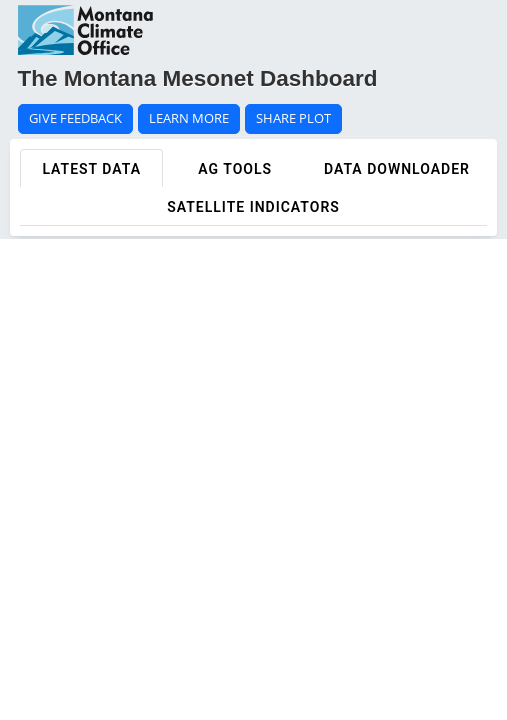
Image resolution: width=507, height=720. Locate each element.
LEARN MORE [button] (189, 118)
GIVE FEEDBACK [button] (75, 118)
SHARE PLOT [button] (293, 118)
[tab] (91, 168)
